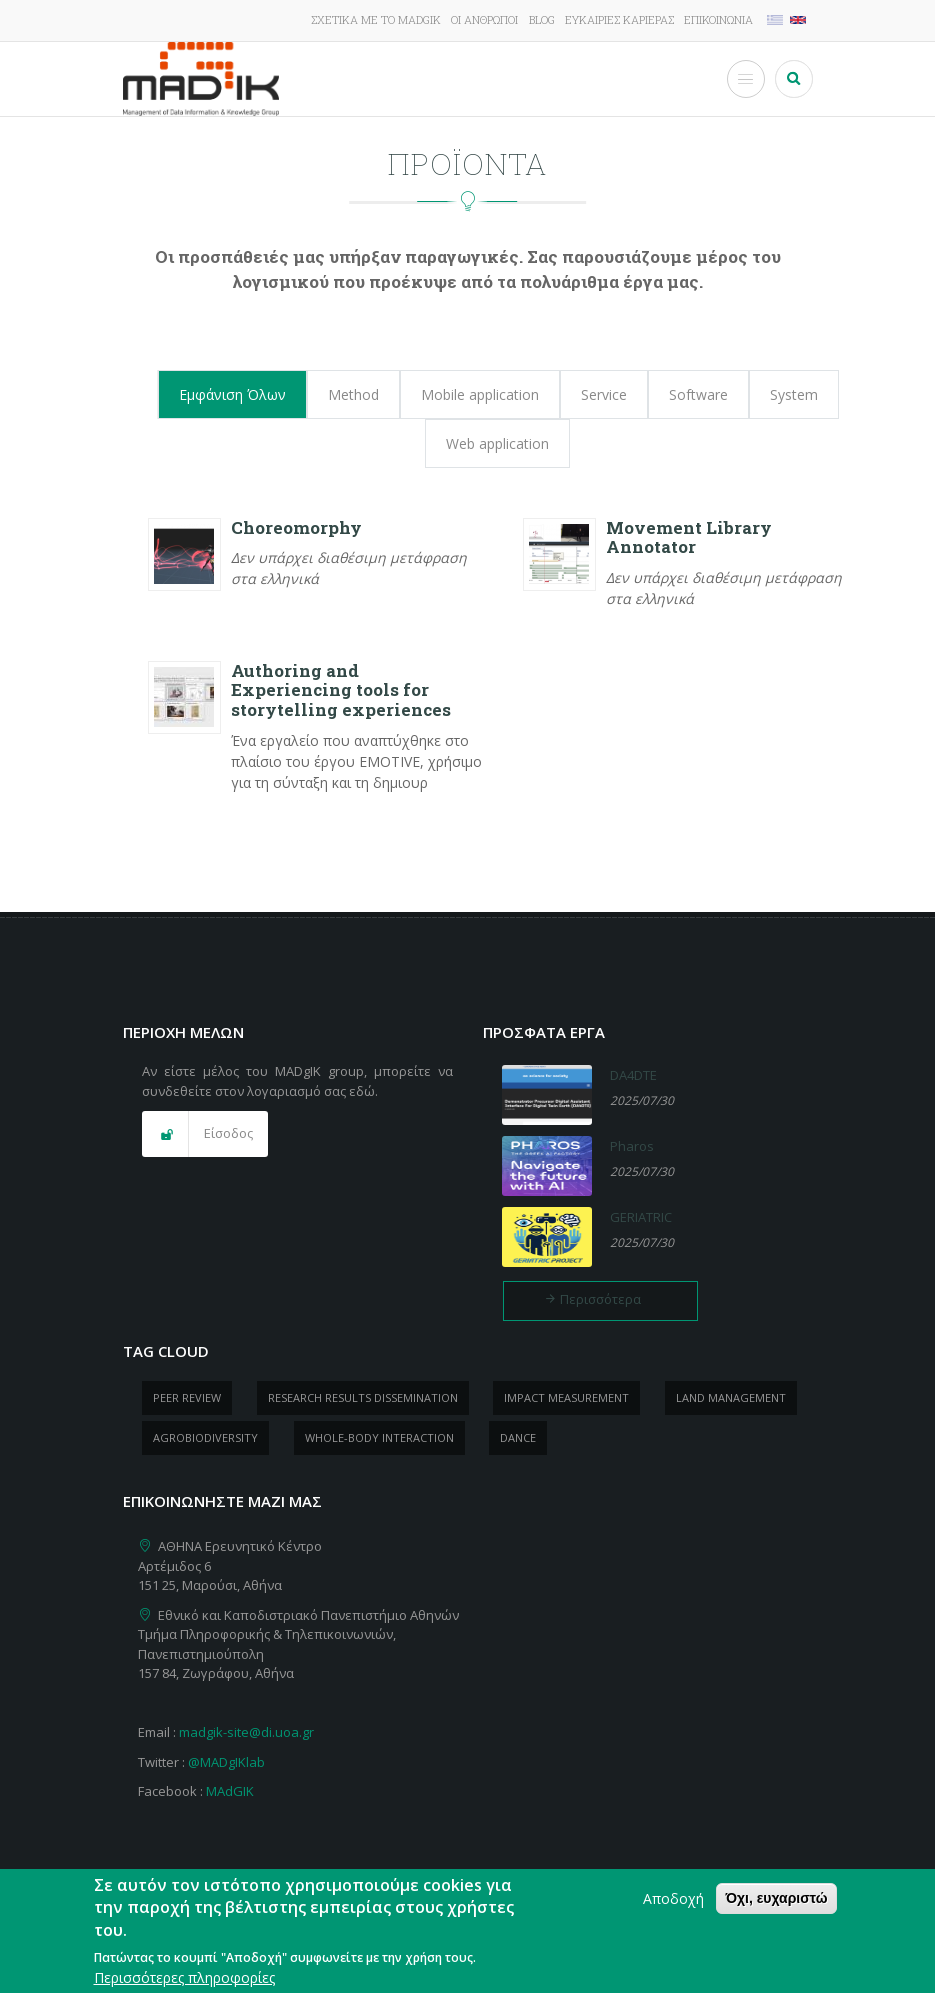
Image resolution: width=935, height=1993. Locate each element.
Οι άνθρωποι (484, 19)
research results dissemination (363, 1397)
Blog (542, 19)
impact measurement (566, 1397)
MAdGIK (230, 1791)
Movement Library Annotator (689, 537)
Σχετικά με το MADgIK (376, 19)
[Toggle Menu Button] (746, 79)
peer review (187, 1397)
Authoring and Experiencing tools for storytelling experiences (341, 690)
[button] (205, 1134)
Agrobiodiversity (205, 1437)
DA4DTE (633, 1075)
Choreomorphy (296, 527)
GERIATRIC (641, 1217)
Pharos (632, 1146)
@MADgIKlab (226, 1762)
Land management (731, 1397)
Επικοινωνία (718, 19)
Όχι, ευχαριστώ (776, 1909)
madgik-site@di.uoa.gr (246, 1732)
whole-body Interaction (379, 1437)
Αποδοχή (673, 1909)
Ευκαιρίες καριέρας (619, 19)
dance (518, 1437)
